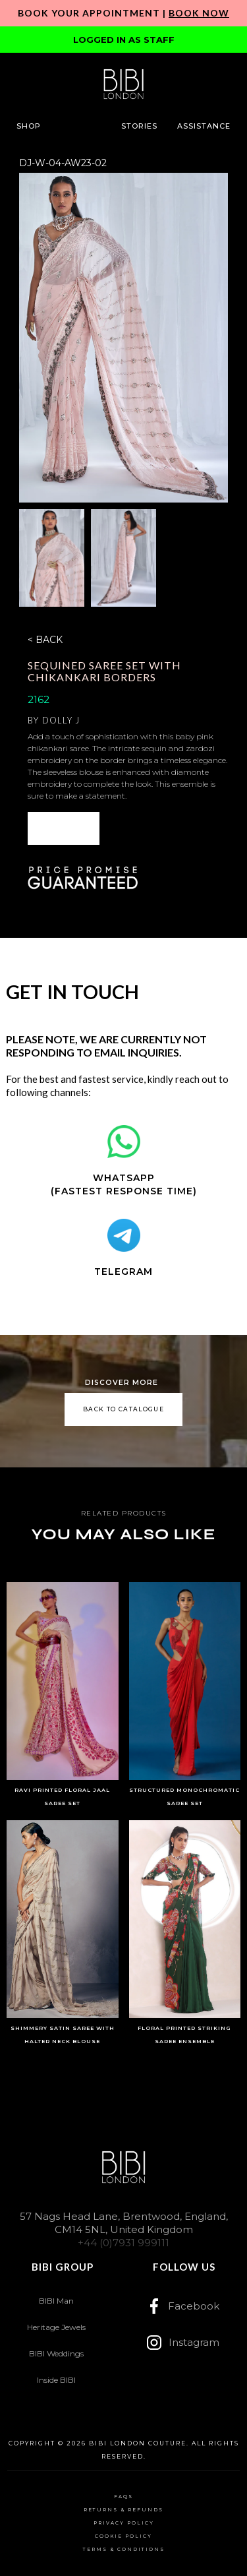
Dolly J (61, 720)
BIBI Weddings (56, 2353)
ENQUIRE (63, 828)
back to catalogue (123, 1409)
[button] (29, 126)
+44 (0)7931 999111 (123, 2242)
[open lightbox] (123, 338)
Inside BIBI (56, 2380)
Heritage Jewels (56, 2327)
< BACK (45, 640)
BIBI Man (56, 2301)
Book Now (199, 12)
